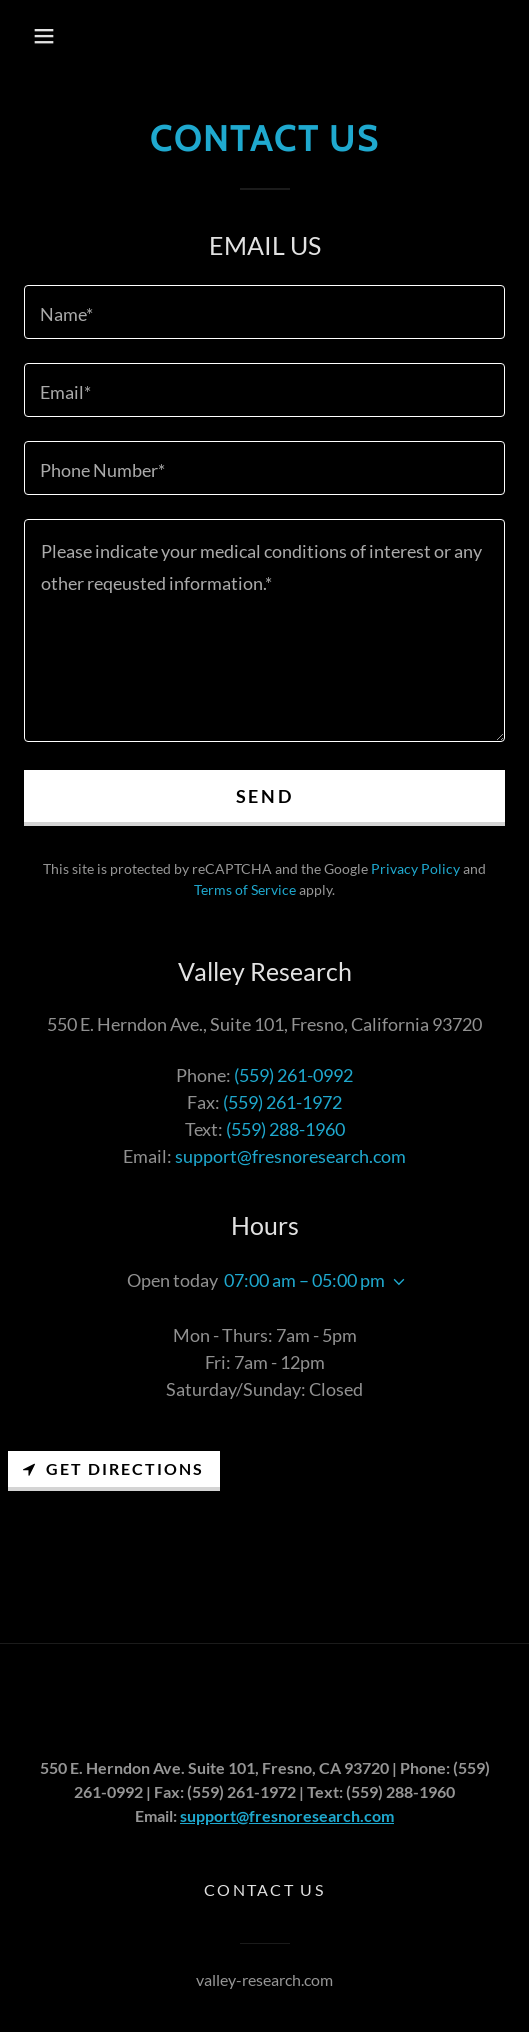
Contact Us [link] (264, 1889)
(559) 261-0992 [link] (293, 1075)
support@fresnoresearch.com (287, 1815)
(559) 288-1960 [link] (285, 1129)
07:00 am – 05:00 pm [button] (304, 1280)
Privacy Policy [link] (415, 868)
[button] (44, 36)
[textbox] (264, 312)
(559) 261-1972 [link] (282, 1102)
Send (264, 796)
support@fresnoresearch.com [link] (290, 1156)
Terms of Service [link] (245, 889)
